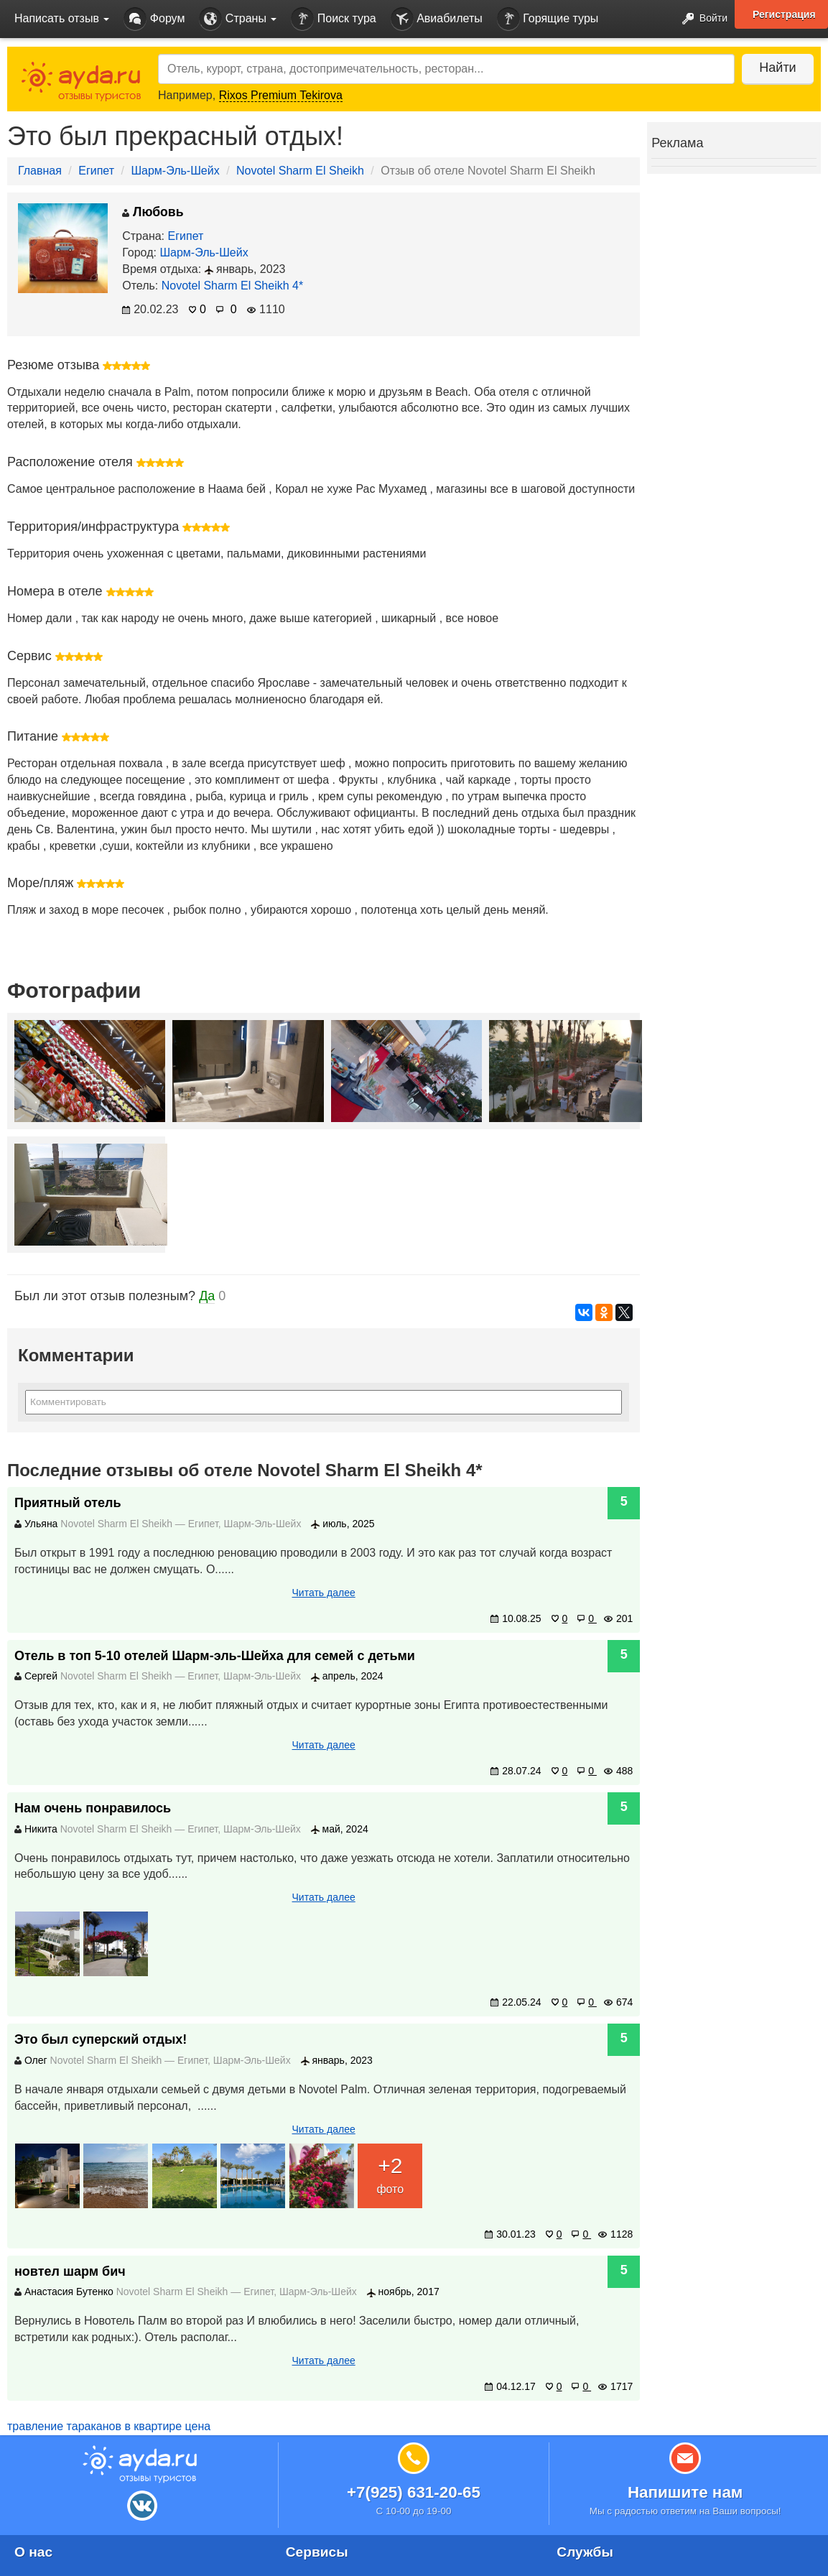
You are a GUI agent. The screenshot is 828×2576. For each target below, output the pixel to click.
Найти (777, 67)
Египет (96, 171)
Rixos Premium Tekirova (281, 95)
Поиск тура (333, 19)
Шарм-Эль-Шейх (175, 171)
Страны (237, 19)
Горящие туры (548, 19)
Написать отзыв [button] (61, 18)
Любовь (152, 212)
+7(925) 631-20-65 (413, 2492)
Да (207, 1296)
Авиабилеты (437, 19)
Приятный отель (67, 1503)
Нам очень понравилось (92, 1808)
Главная (40, 171)
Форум (154, 19)
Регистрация (784, 14)
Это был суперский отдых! (100, 2039)
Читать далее (323, 1592)
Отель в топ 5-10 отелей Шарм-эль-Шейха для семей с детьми (214, 1656)
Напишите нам (685, 2492)
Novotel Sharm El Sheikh (300, 171)
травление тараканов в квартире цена (108, 2426)
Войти (700, 19)
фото (390, 2173)
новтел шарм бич (70, 2271)
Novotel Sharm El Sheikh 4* (232, 285)
